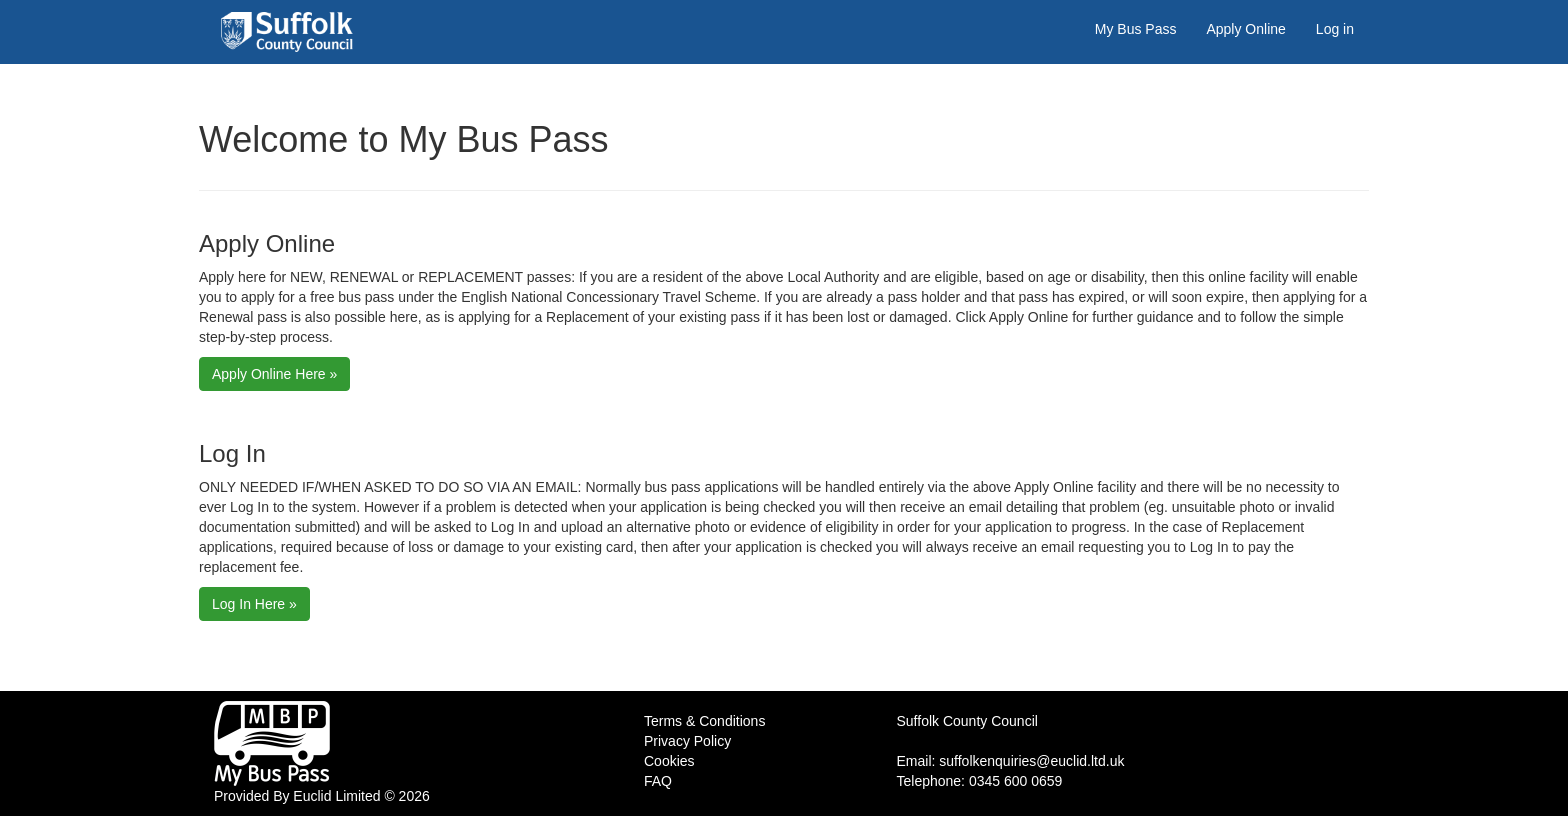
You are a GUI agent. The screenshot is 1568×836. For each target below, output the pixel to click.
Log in (1335, 29)
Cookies (669, 761)
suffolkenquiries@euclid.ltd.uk (1031, 761)
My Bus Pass (1136, 29)
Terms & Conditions (704, 721)
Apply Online (1245, 29)
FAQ (658, 781)
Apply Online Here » (274, 374)
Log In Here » (254, 604)
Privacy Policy (687, 741)
